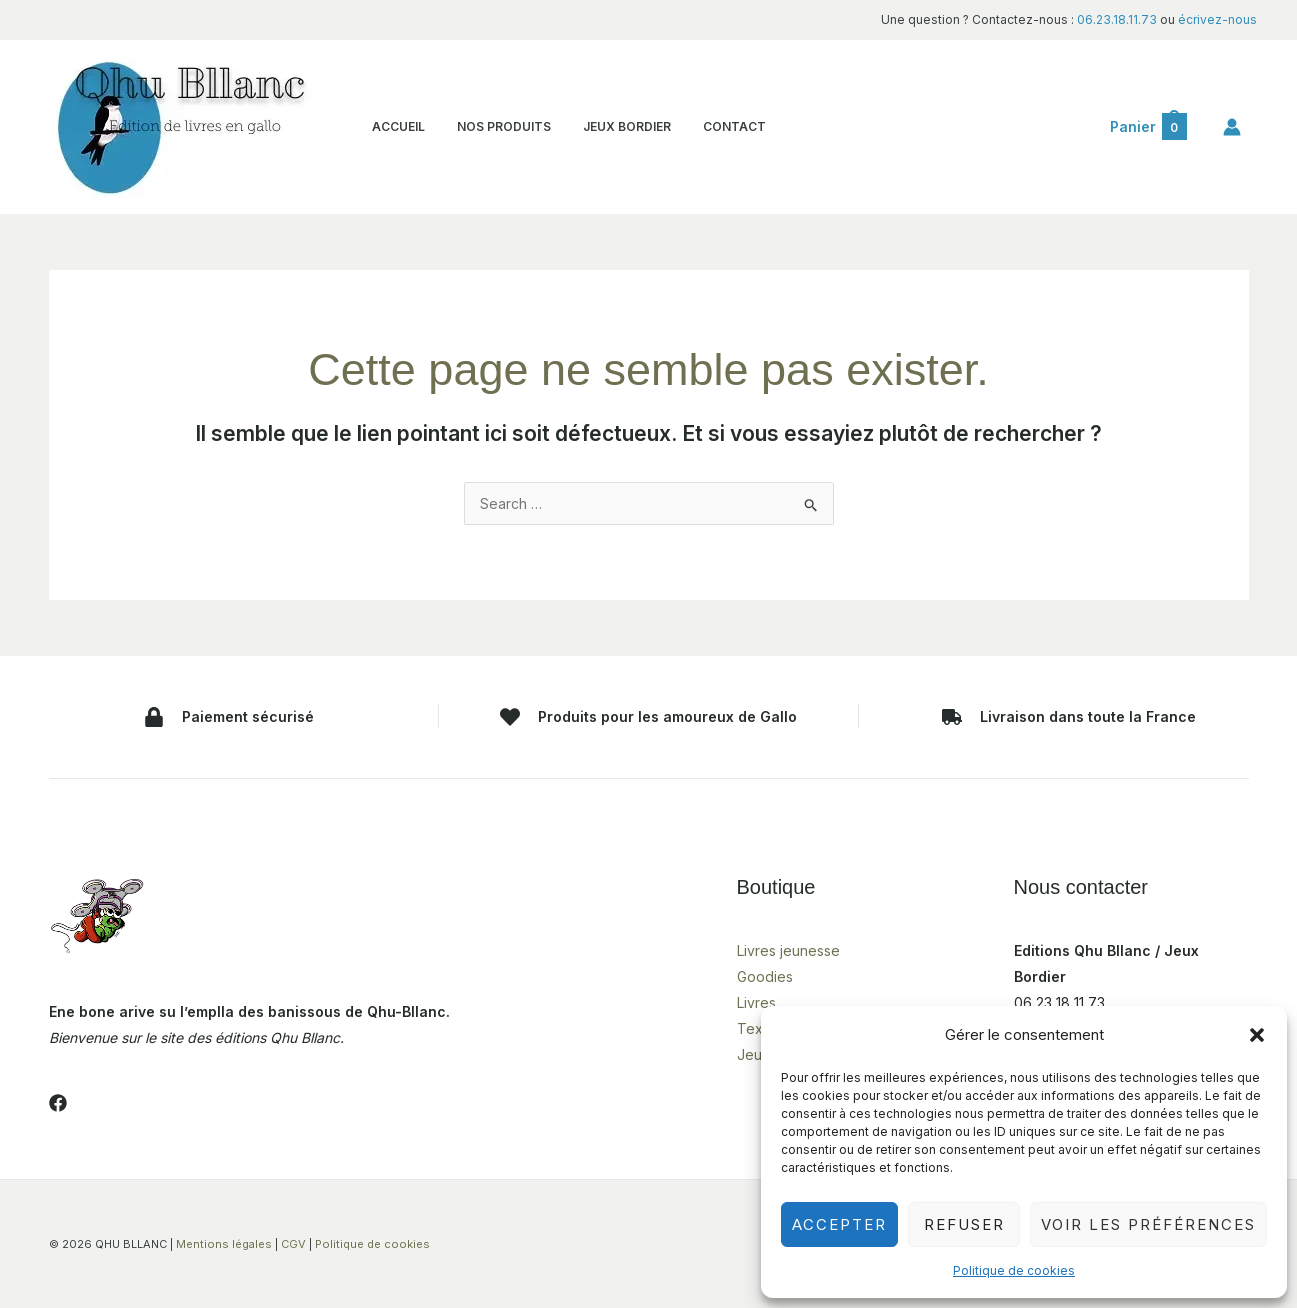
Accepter (839, 1224)
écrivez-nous (1217, 19)
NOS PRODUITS (498, 126)
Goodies (765, 976)
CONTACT (720, 126)
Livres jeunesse (788, 950)
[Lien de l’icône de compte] (1232, 127)
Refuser (964, 1224)
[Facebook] (58, 1103)
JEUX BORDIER (617, 126)
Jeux (753, 1054)
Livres (756, 1002)
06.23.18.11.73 (1117, 19)
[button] (1257, 1035)
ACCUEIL (396, 126)
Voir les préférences (1148, 1224)
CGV (293, 1244)
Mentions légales (224, 1244)
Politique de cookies (1014, 1270)
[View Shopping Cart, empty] (1147, 127)
